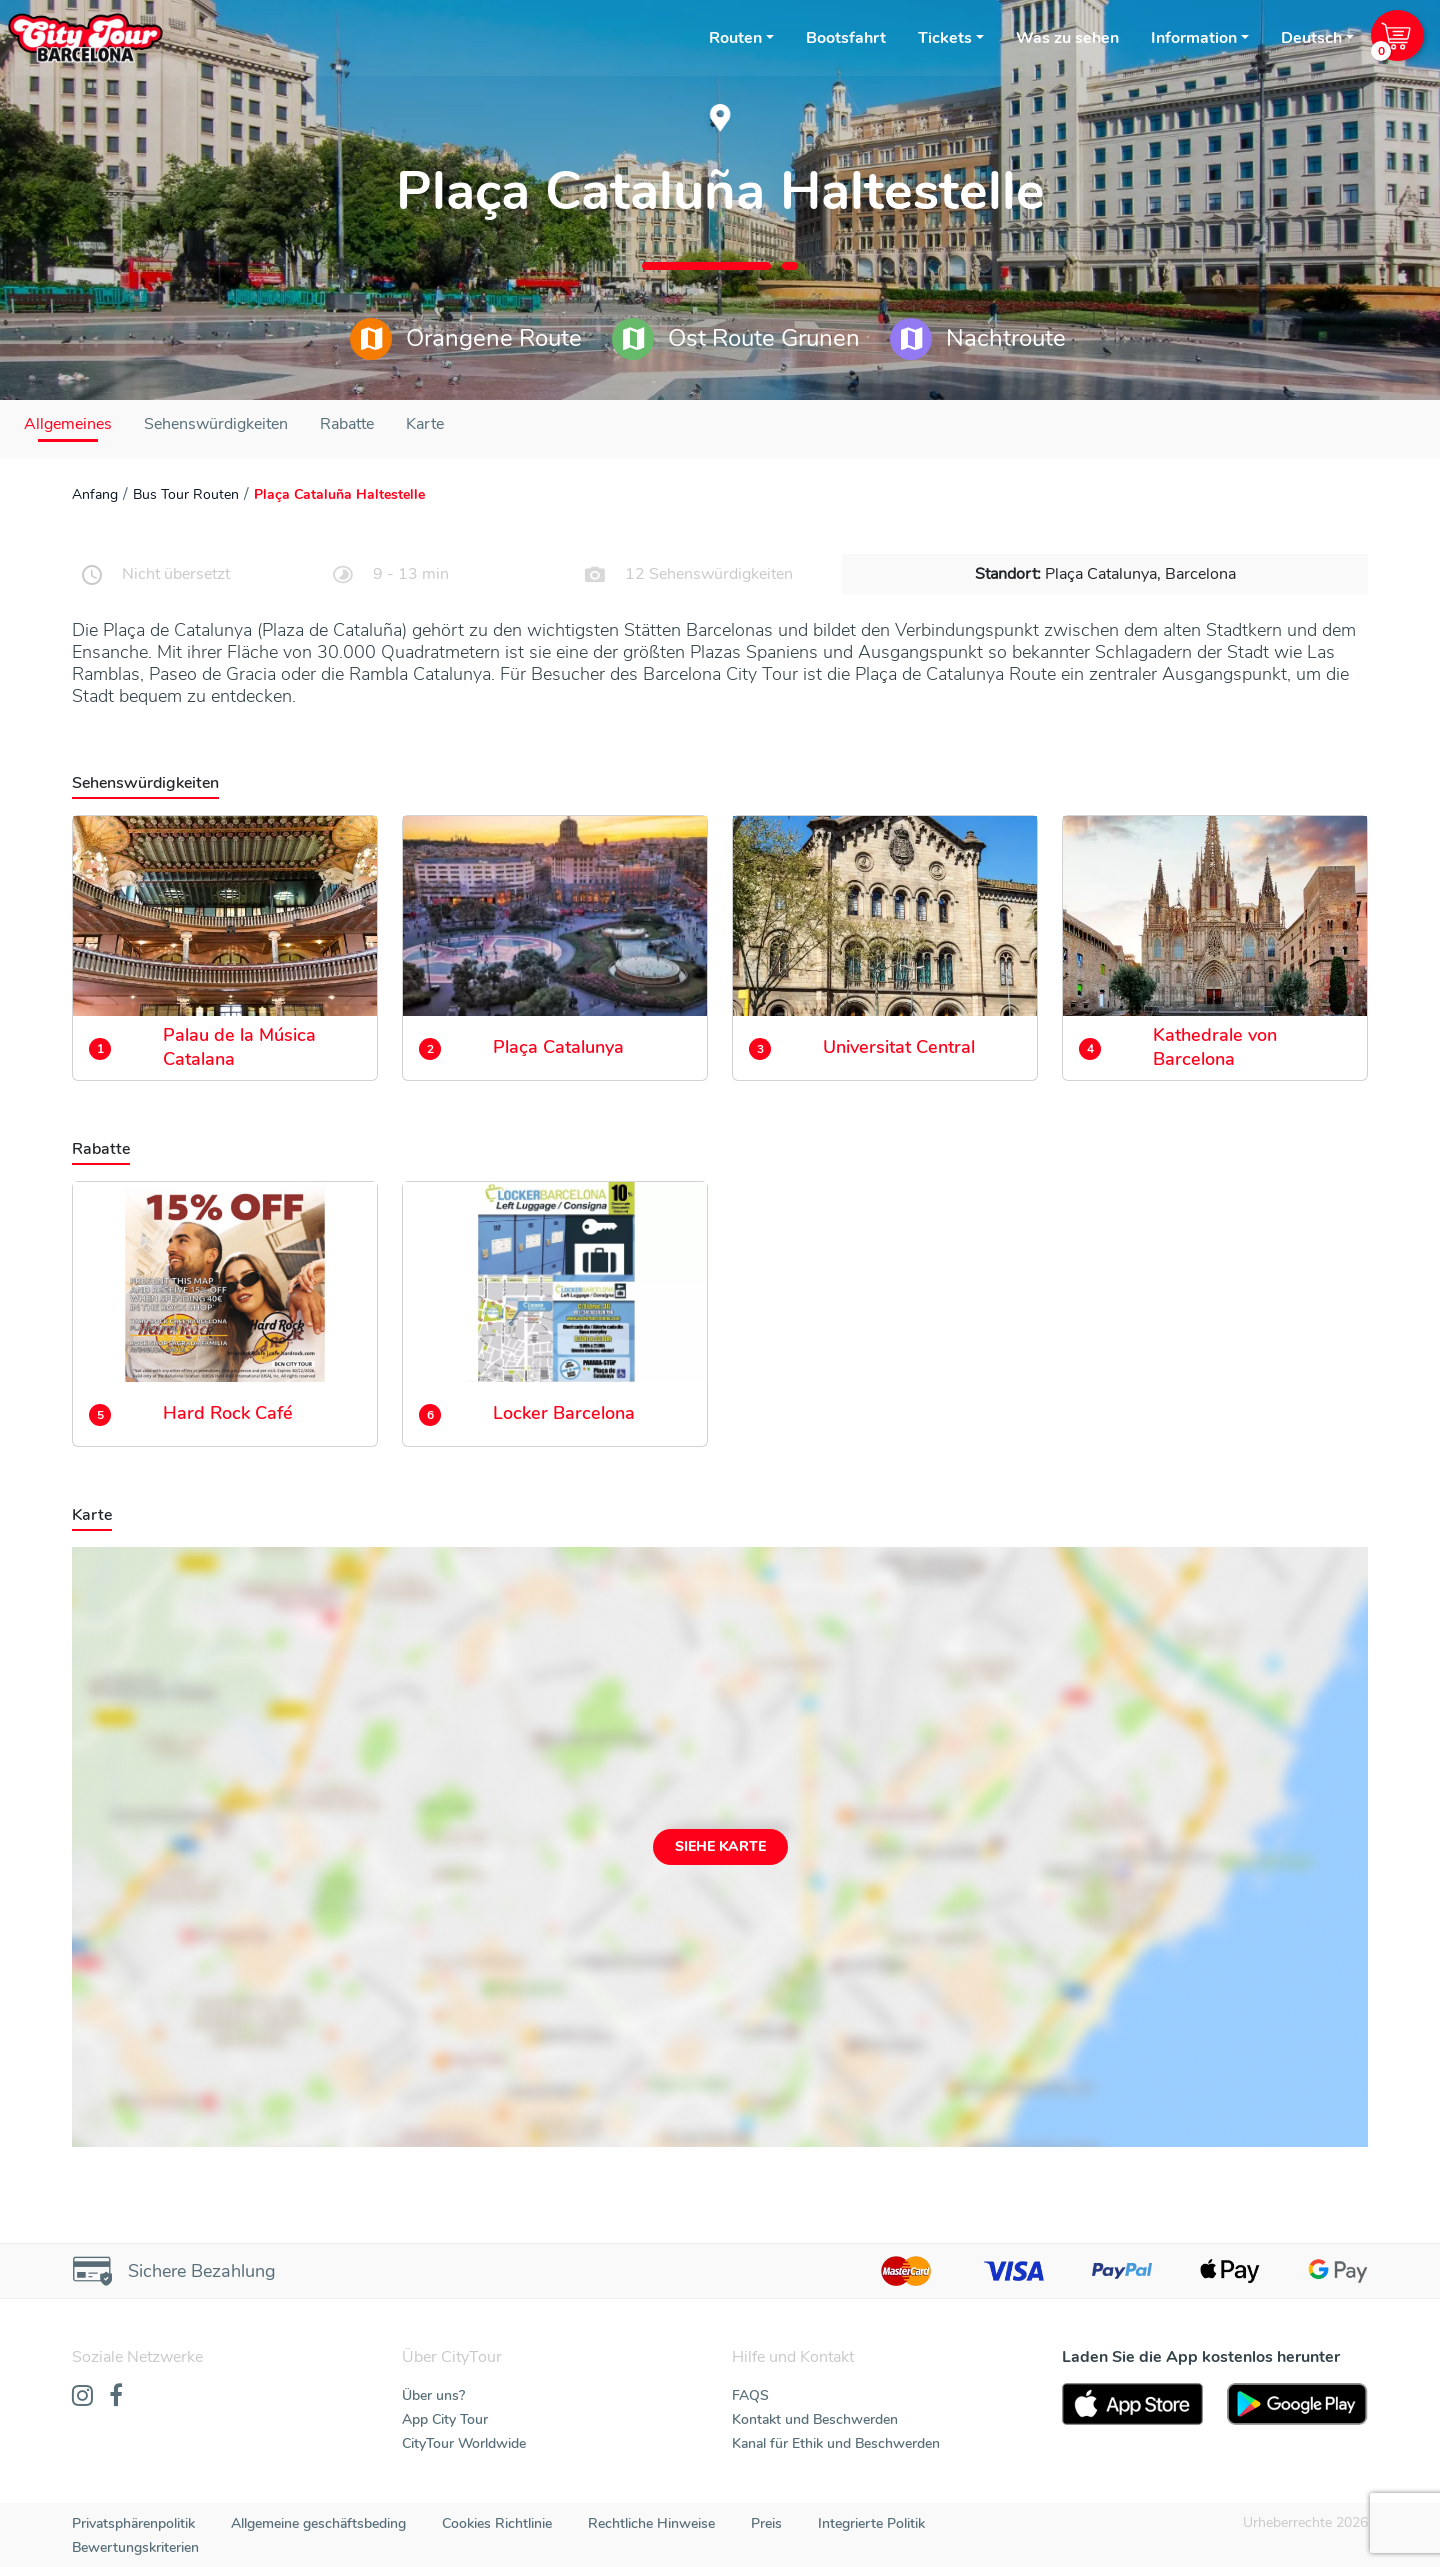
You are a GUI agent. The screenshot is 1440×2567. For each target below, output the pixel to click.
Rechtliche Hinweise (651, 2523)
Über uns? (433, 2395)
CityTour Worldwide (464, 2443)
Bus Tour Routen (186, 494)
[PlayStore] (1297, 2404)
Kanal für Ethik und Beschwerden (836, 2443)
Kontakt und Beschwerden (815, 2419)
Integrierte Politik (871, 2523)
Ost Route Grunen (736, 339)
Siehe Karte (720, 1846)
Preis (766, 2523)
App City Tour (445, 2419)
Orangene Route (466, 339)
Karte (425, 424)
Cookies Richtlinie (497, 2523)
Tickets (945, 38)
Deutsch (1311, 38)
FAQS (750, 2395)
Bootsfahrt (846, 38)
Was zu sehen (1067, 38)
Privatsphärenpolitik (133, 2523)
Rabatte (347, 424)
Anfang (95, 494)
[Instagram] (82, 2397)
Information (1194, 38)
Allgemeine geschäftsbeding (318, 2523)
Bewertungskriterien (135, 2547)
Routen (735, 38)
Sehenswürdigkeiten (216, 424)
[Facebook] (116, 2397)
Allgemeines (68, 424)
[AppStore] (1132, 2404)
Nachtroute (978, 339)
